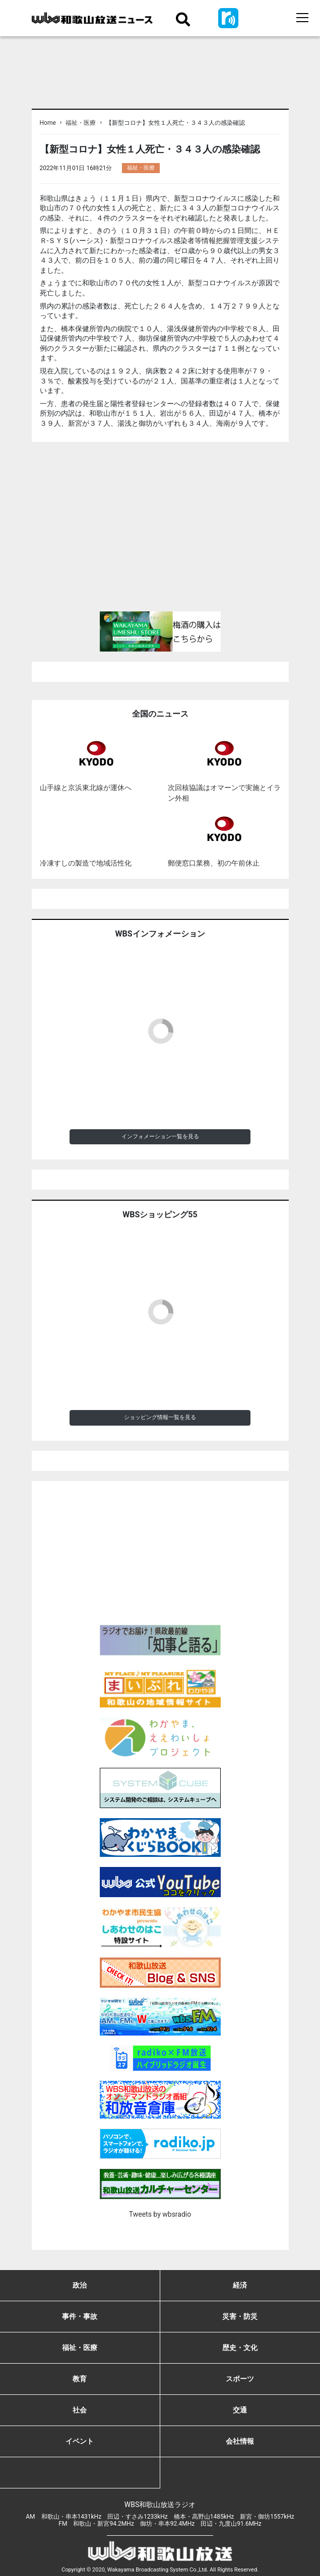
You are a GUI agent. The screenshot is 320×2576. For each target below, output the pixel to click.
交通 (240, 2410)
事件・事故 (79, 2316)
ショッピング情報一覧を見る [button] (160, 1417)
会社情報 (240, 2441)
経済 (240, 2285)
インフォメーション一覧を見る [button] (160, 1136)
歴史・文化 (240, 2348)
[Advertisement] (160, 530)
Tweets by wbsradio (160, 2214)
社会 (80, 2410)
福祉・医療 (81, 123)
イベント (80, 2441)
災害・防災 (240, 2316)
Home (48, 123)
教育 (80, 2379)
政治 (80, 2285)
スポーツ (240, 2379)
